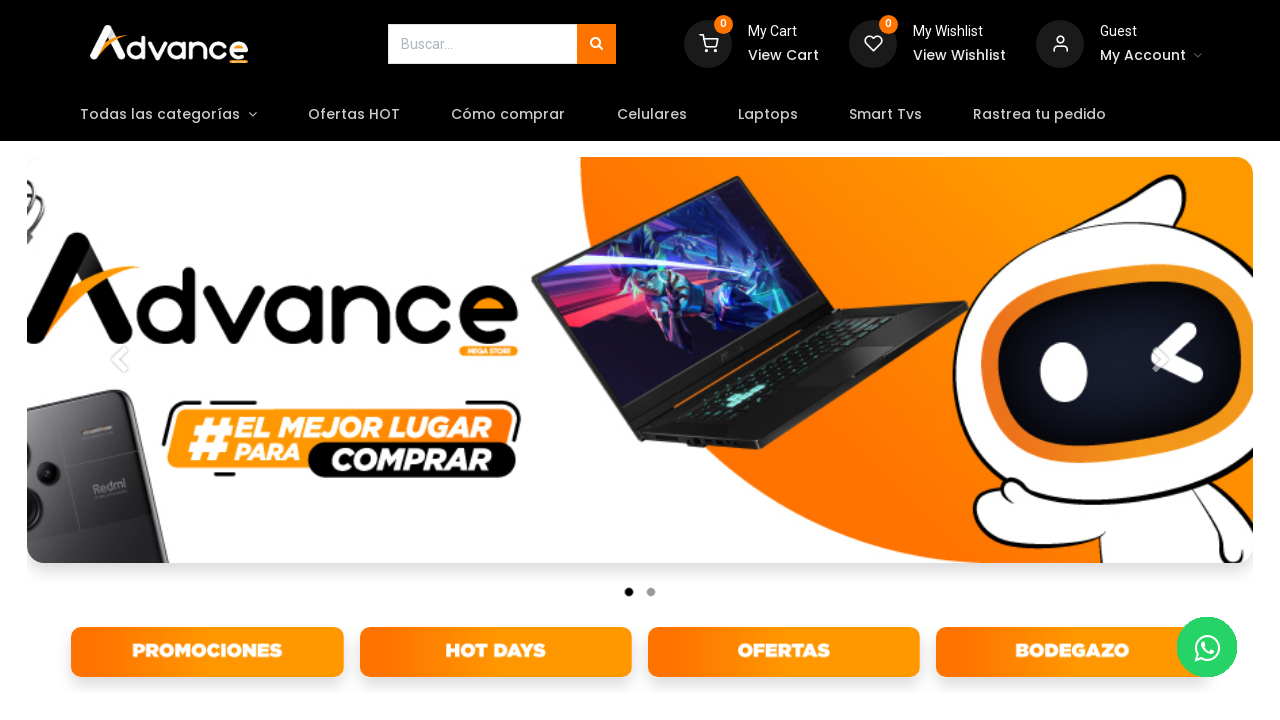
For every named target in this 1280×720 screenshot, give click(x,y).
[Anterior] (119, 392)
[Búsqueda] (596, 44)
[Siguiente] (1161, 392)
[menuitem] (377, 115)
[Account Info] (1151, 56)
